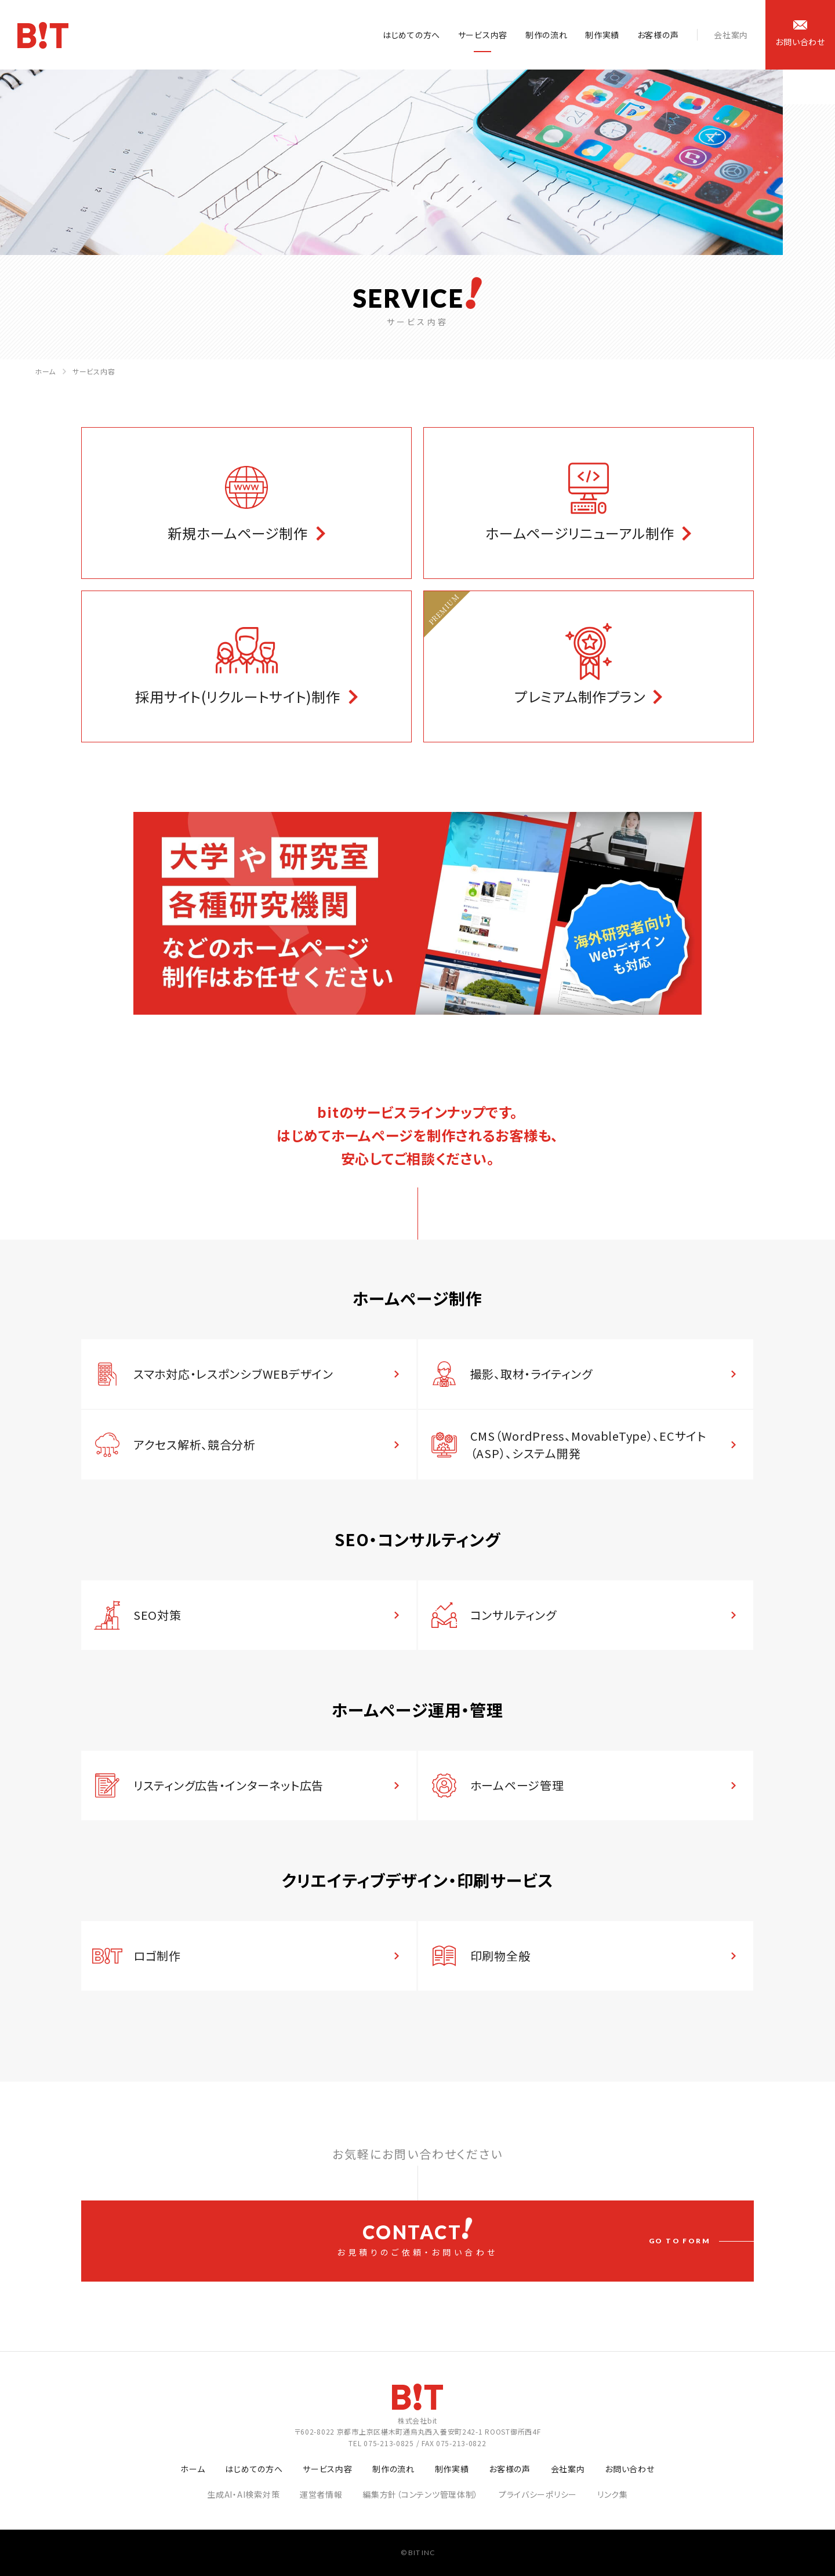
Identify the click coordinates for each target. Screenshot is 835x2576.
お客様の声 (658, 35)
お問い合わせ (629, 2469)
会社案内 (731, 35)
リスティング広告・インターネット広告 (228, 1785)
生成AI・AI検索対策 (243, 2494)
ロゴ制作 (157, 1955)
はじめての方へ (411, 35)
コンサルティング (513, 1614)
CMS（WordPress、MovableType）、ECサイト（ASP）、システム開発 (588, 1444)
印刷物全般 (500, 1955)
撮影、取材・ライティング (531, 1373)
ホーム (45, 371)
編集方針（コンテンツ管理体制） (420, 2494)
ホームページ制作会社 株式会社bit (42, 35)
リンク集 (612, 2494)
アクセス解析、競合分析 (194, 1444)
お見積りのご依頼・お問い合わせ (417, 2237)
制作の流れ (546, 35)
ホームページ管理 (517, 1785)
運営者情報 (321, 2494)
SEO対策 (157, 1614)
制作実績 (602, 35)
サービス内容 (482, 35)
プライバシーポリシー (538, 2494)
